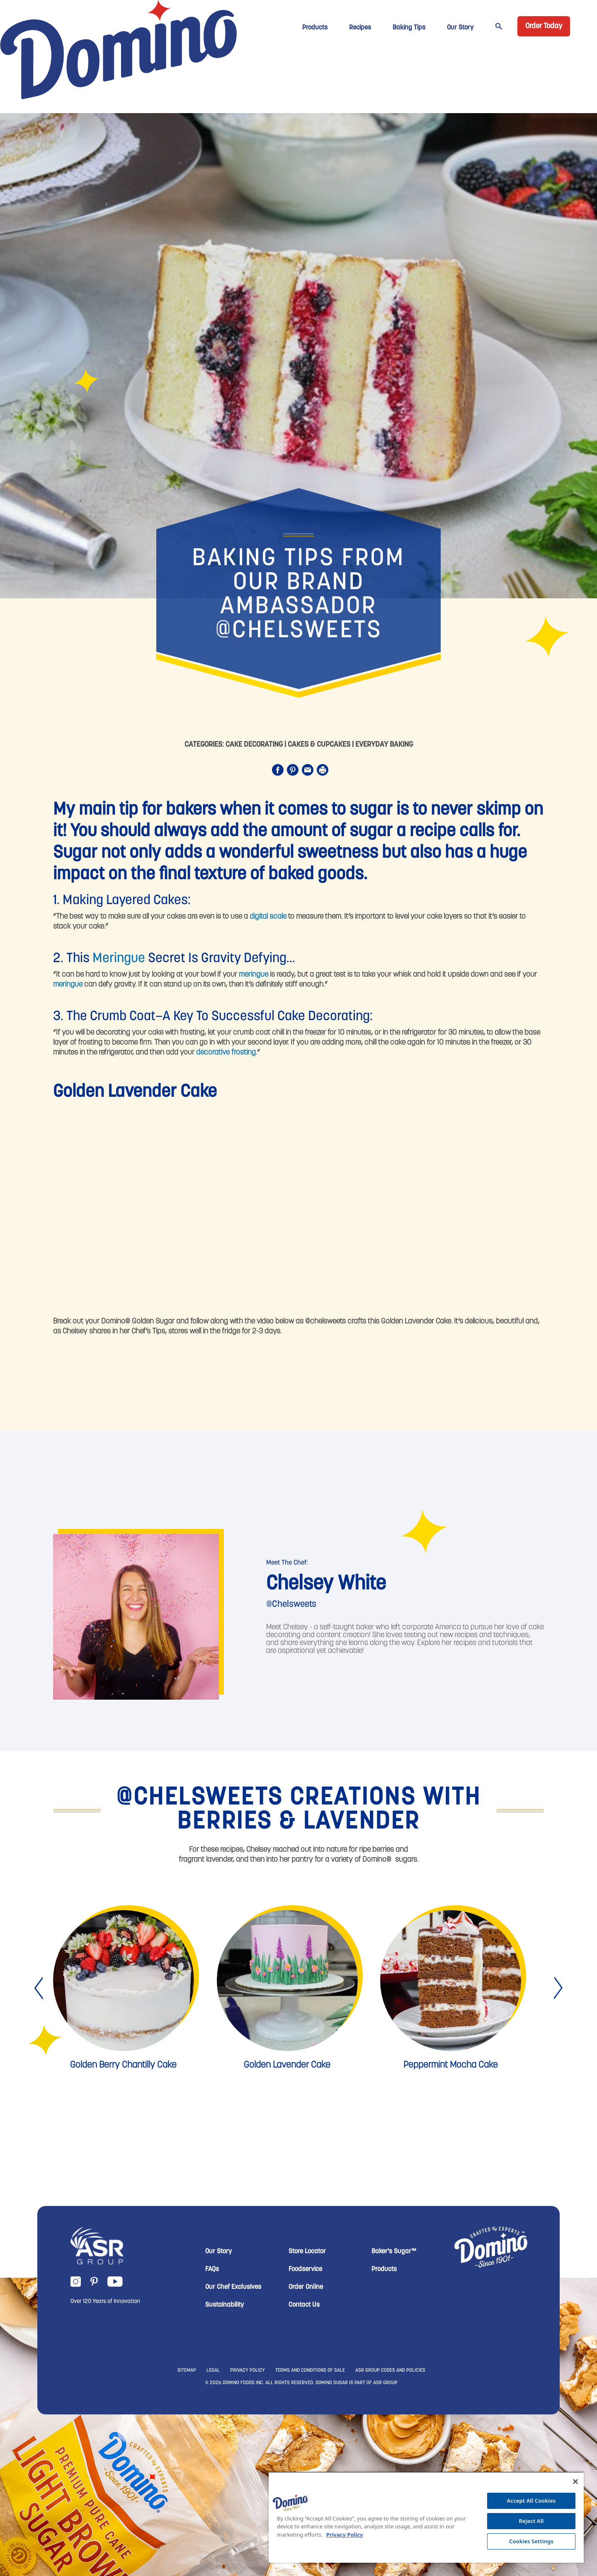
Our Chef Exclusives (233, 2287)
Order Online (306, 2287)
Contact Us (304, 2305)
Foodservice (305, 2269)
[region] (426, 2517)
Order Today (543, 26)
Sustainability (224, 2305)
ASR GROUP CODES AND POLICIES (390, 2370)
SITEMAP (186, 2370)
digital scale (268, 917)
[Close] (575, 2481)
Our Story (460, 27)
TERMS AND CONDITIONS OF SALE (310, 2370)
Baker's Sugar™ (393, 2251)
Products (315, 27)
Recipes (360, 27)
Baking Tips (409, 27)
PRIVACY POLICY (247, 2370)
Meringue (118, 958)
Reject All (531, 2521)
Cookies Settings (531, 2541)
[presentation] (39, 1988)
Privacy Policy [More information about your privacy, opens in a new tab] (344, 2534)
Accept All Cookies (531, 2500)
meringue (253, 975)
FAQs (212, 2269)
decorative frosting (226, 1053)
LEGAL (213, 2370)
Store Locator (307, 2251)
